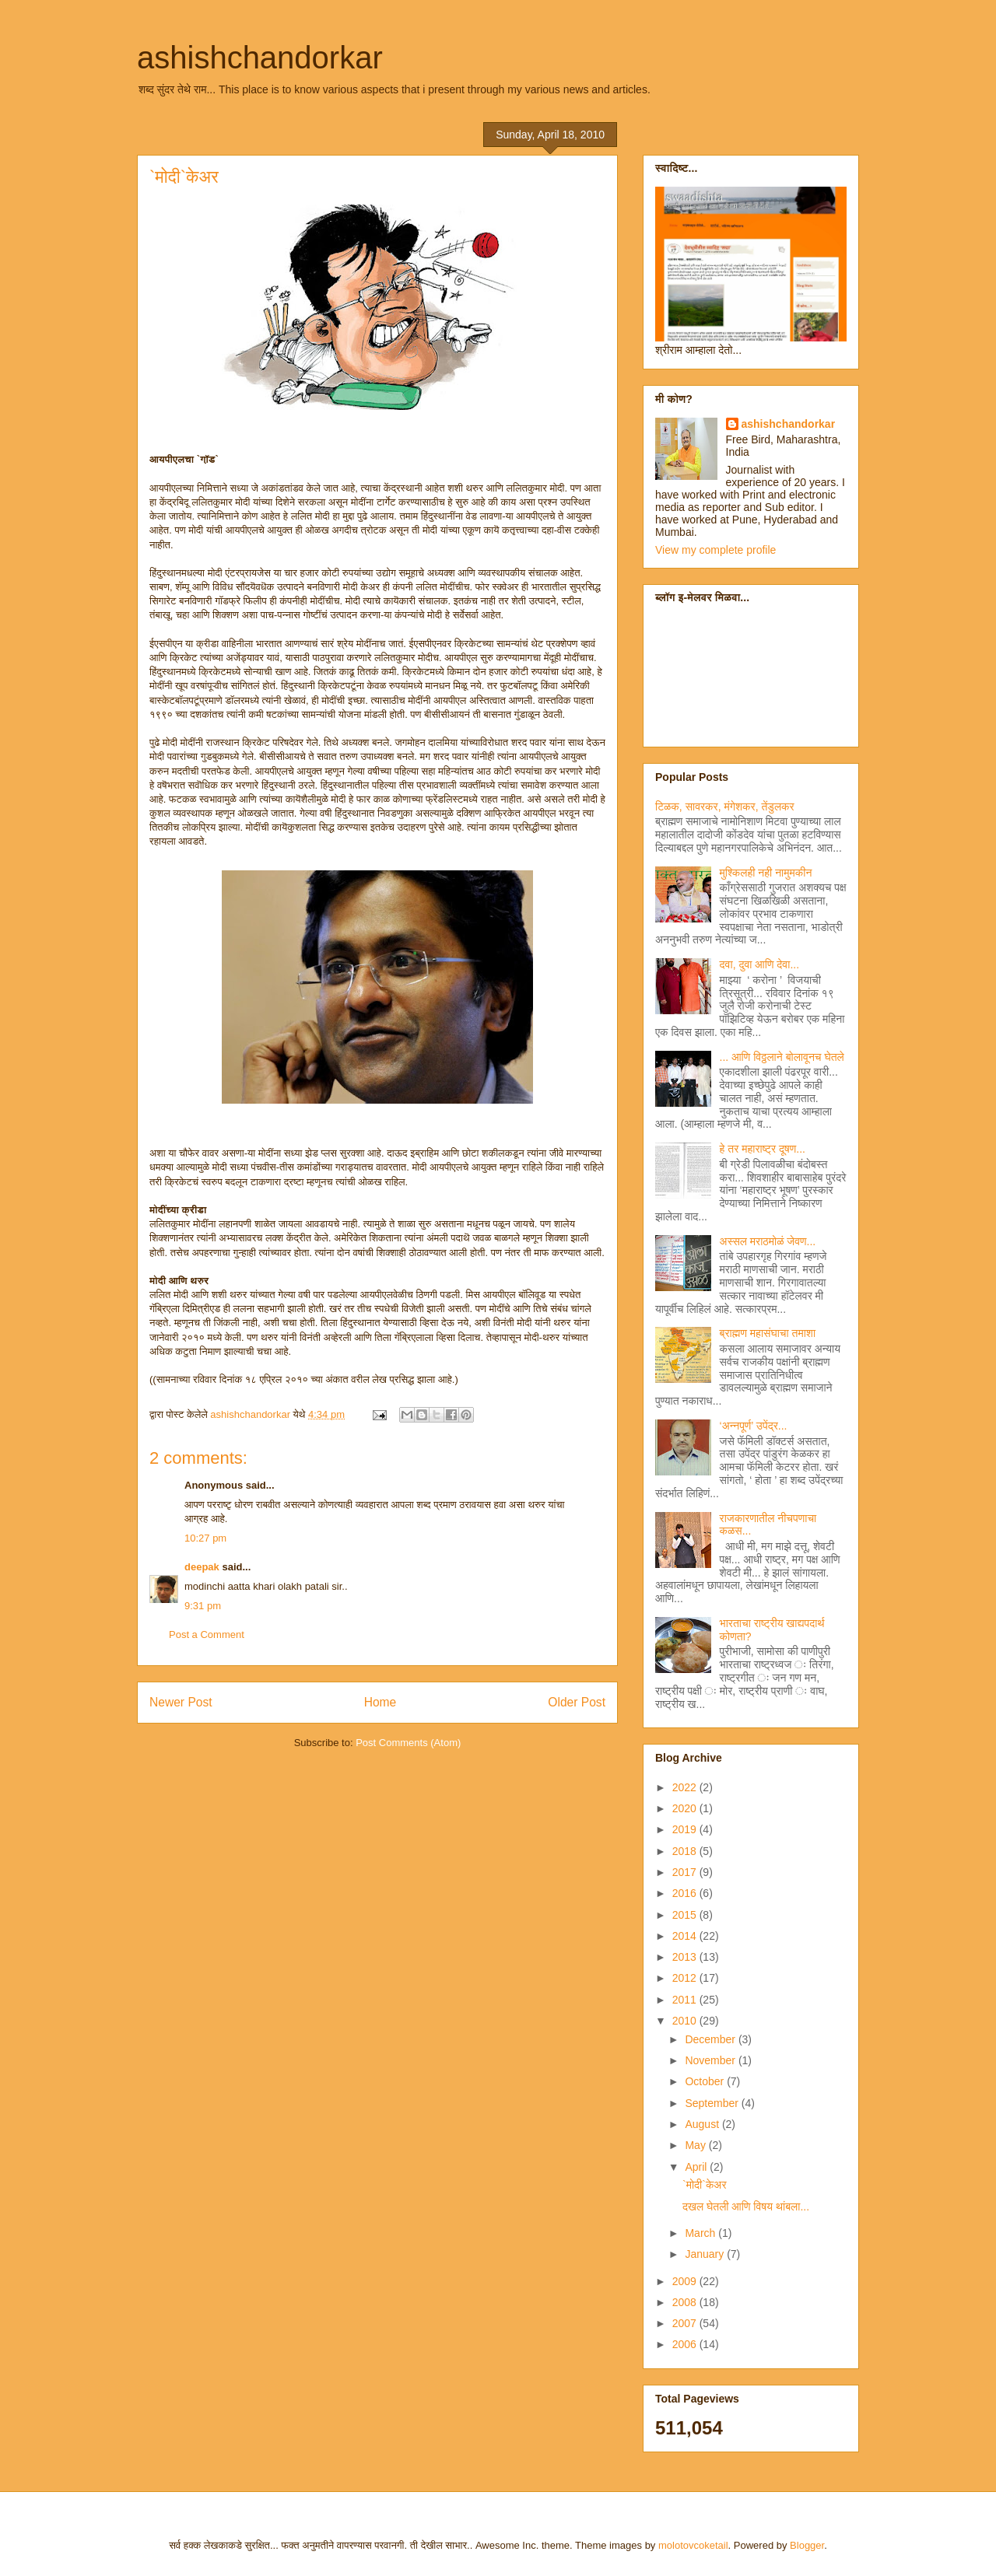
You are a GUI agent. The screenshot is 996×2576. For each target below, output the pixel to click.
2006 (686, 2344)
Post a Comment (206, 1634)
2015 (686, 1915)
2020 (686, 1808)
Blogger (807, 2545)
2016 (686, 1893)
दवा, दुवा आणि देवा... (760, 964)
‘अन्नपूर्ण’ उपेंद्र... (753, 1425)
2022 (686, 1787)
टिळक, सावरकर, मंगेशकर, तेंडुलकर (724, 806)
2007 (686, 2323)
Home (380, 1702)
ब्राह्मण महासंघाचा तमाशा (767, 1333)
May (696, 2145)
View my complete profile (715, 550)
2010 (686, 2020)
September (713, 2103)
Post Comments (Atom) (408, 1742)
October (706, 2081)
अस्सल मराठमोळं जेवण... (768, 1241)
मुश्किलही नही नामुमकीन (766, 872)
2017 (686, 1872)
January (706, 2254)
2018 (686, 1851)
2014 (686, 1936)
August (703, 2124)
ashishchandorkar (260, 57)
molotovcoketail (693, 2545)
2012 (686, 1978)
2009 (686, 2281)
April (697, 2167)
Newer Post (180, 1702)
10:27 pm (205, 1538)
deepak (201, 1567)
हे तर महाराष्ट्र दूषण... (762, 1149)
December (711, 2039)
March (701, 2233)
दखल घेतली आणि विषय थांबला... (745, 2206)
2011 (686, 1999)
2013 (686, 1957)
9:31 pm (202, 1606)
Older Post (576, 1702)
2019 (686, 1829)
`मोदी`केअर (704, 2185)
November (711, 2060)
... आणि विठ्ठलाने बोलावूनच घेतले (782, 1057)
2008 (686, 2302)
